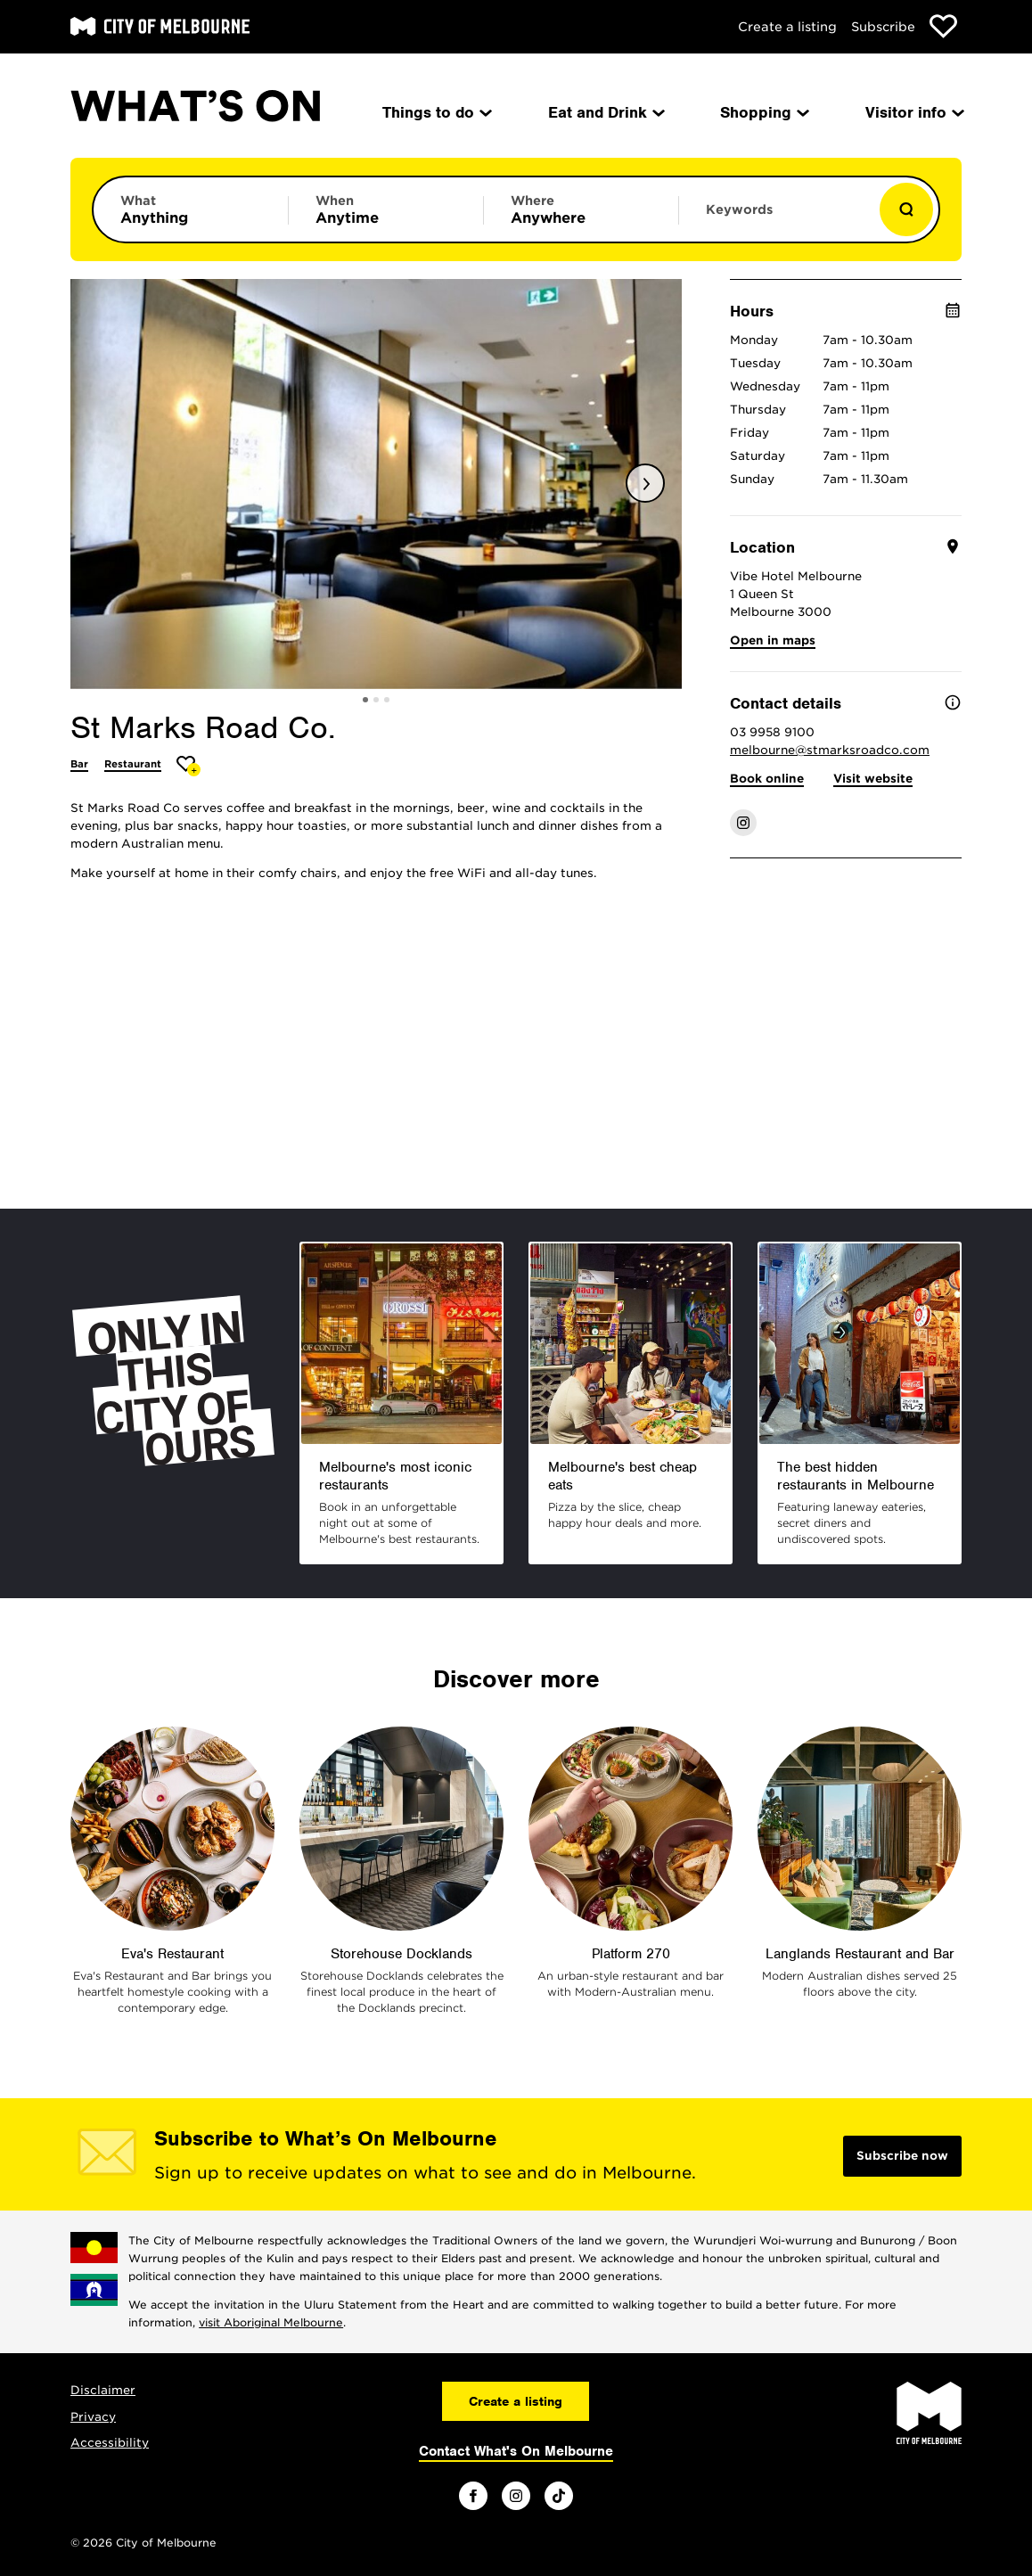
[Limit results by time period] (385, 209)
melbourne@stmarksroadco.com (830, 750)
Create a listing (787, 27)
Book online (767, 778)
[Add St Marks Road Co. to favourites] (188, 766)
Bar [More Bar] (79, 764)
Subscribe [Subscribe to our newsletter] (883, 27)
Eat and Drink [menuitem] (605, 112)
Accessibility (109, 2442)
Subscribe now (902, 2155)
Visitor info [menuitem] (913, 112)
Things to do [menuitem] (435, 112)
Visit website (873, 778)
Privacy (93, 2417)
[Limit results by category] (190, 209)
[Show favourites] (943, 26)
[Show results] (906, 209)
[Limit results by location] (581, 209)
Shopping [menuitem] (763, 112)
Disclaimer (102, 2390)
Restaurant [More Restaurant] (132, 764)
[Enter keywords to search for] (776, 218)
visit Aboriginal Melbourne (271, 2322)
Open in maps (772, 640)
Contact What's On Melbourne (516, 2451)
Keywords (739, 209)
